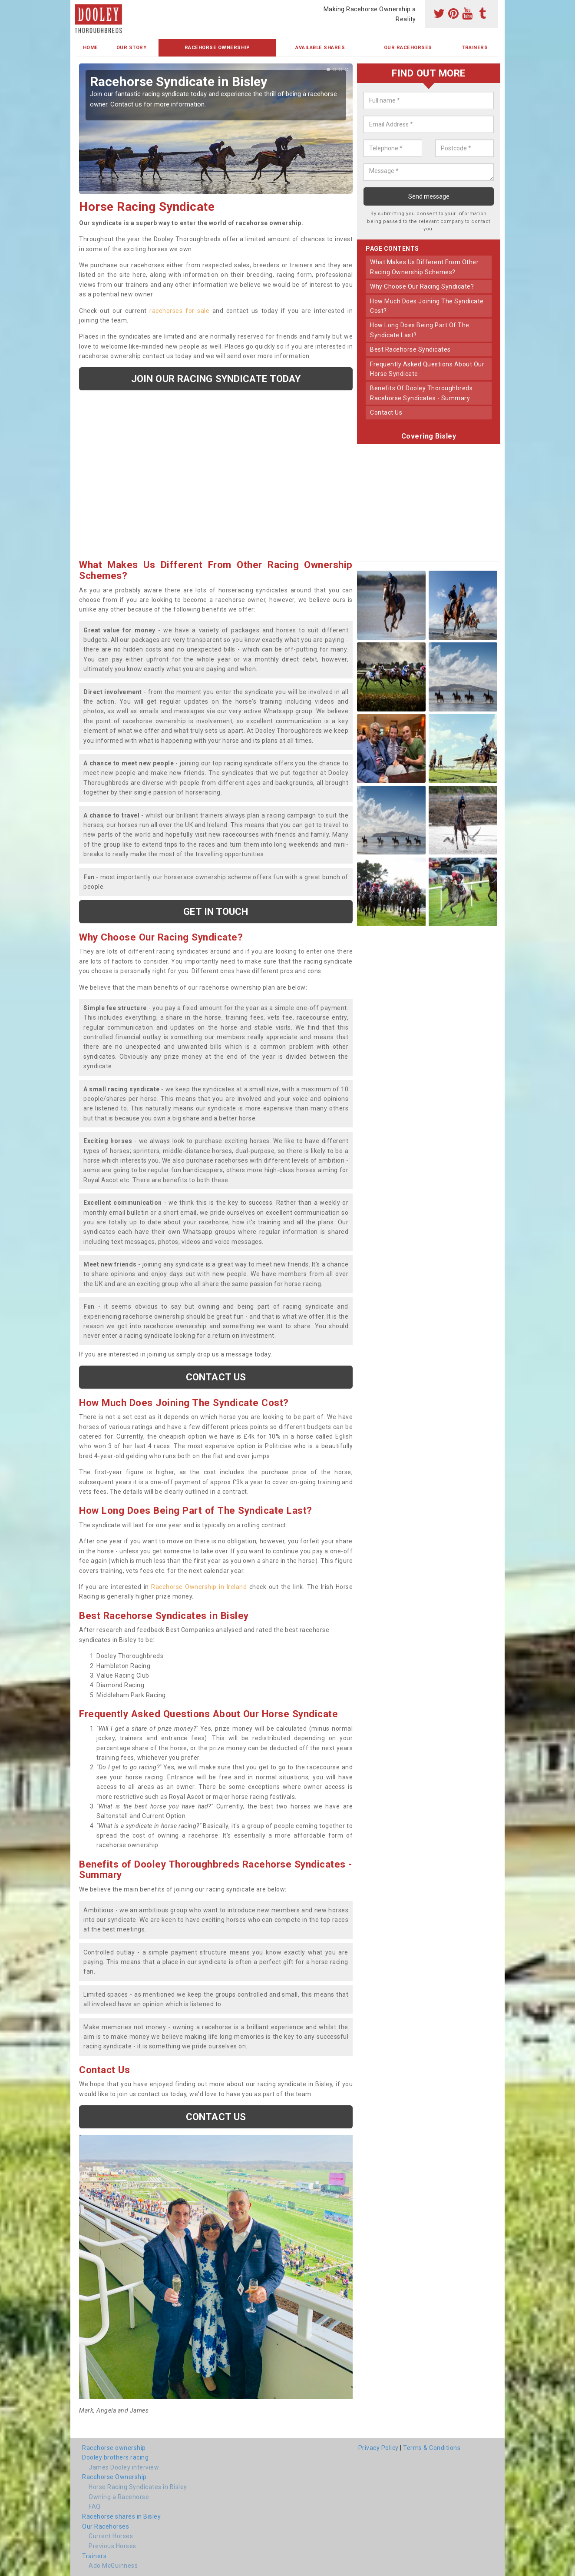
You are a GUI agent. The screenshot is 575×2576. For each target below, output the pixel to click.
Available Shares (320, 47)
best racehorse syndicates (410, 349)
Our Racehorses (408, 47)
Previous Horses (112, 2546)
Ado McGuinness (113, 2565)
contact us (386, 412)
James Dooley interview (124, 2467)
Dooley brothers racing (115, 2457)
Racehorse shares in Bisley (121, 2516)
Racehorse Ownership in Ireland (199, 1586)
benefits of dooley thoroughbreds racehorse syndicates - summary (421, 393)
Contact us (216, 1377)
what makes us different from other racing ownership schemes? (424, 267)
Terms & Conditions (431, 2447)
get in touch (215, 911)
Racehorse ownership (114, 2447)
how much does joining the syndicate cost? (427, 306)
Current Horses (111, 2536)
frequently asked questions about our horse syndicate (427, 369)
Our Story (131, 47)
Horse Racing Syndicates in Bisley (138, 2486)
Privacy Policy (378, 2447)
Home (90, 47)
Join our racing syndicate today (216, 378)
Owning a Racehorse (119, 2496)
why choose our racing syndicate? (422, 286)
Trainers (475, 47)
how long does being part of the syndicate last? (419, 330)
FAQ (95, 2506)
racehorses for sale (179, 310)
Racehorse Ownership (217, 47)
